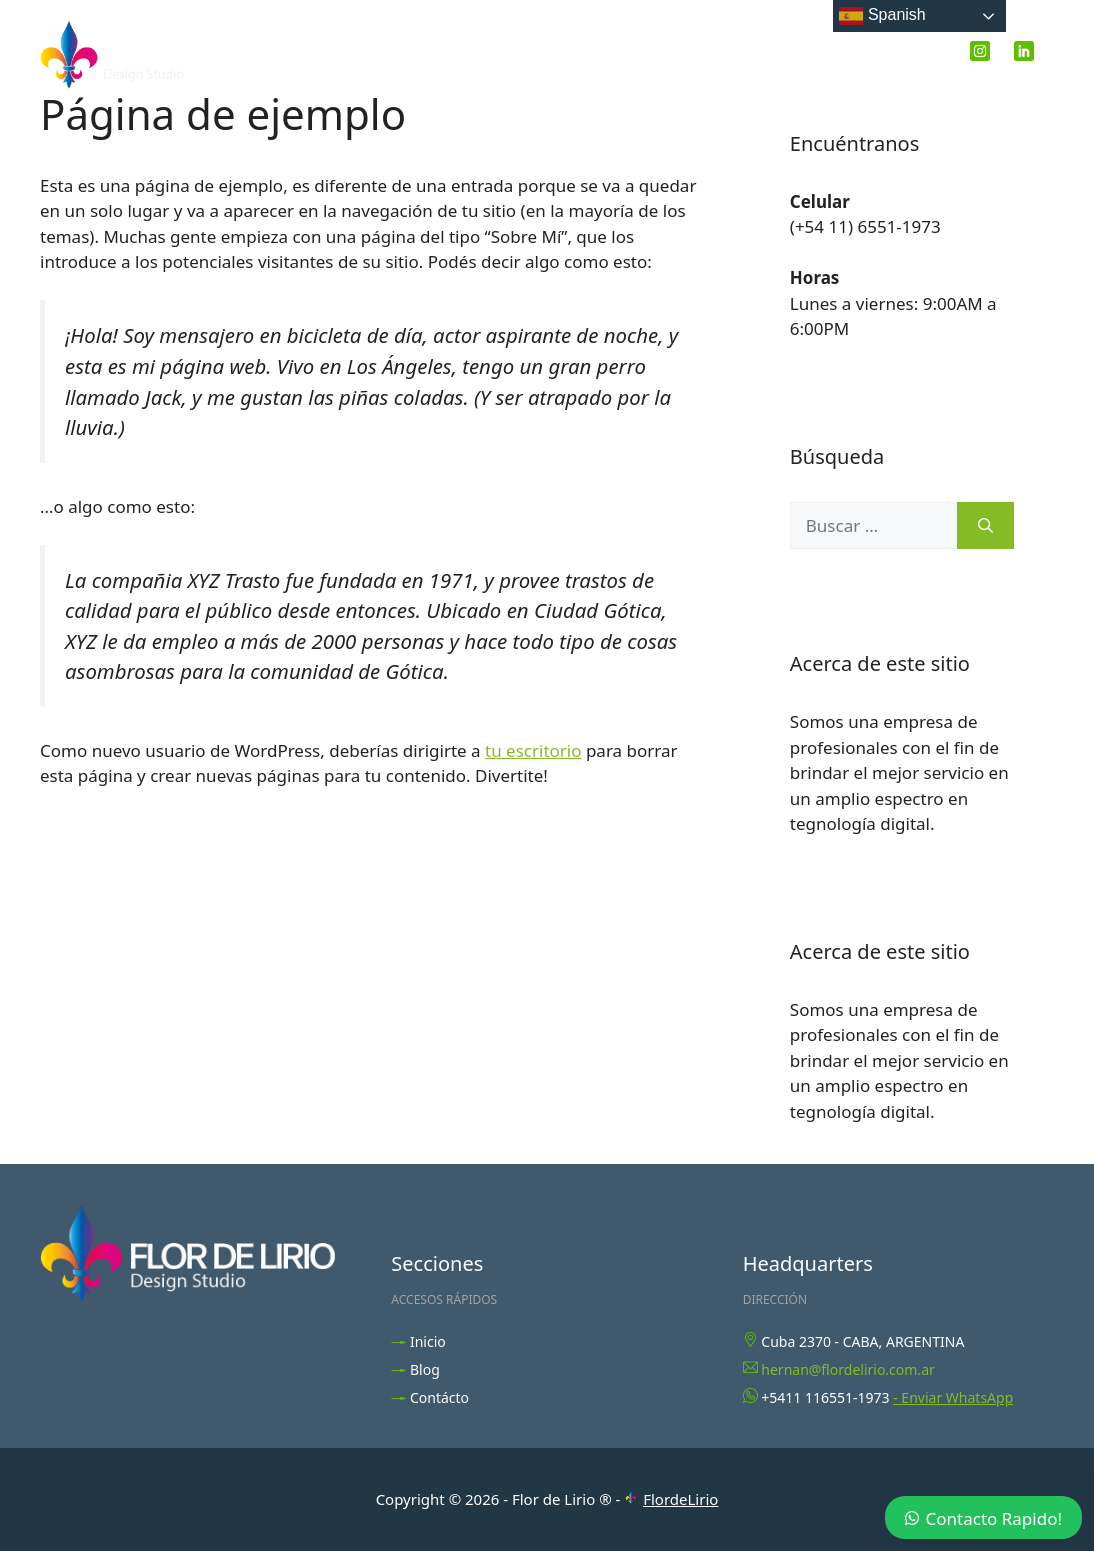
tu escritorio (533, 750)
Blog (792, 54)
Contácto (439, 1397)
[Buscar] (985, 526)
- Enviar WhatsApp (953, 1397)
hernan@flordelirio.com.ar (848, 1369)
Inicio (711, 54)
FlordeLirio (680, 1499)
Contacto (890, 54)
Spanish (882, 16)
